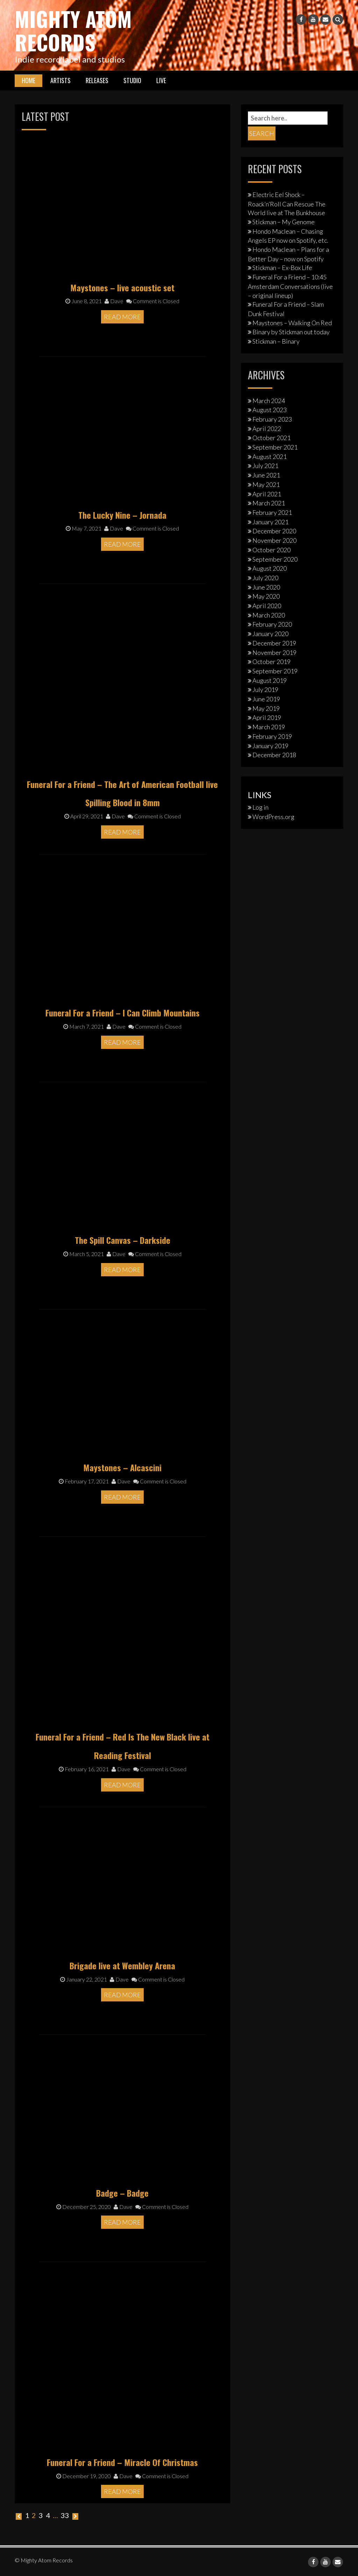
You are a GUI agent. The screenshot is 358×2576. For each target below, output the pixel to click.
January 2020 (270, 633)
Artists (60, 80)
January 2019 (270, 745)
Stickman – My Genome (283, 221)
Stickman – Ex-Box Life (282, 267)
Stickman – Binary (276, 341)
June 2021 (266, 475)
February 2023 (272, 419)
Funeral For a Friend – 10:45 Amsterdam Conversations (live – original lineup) (290, 286)
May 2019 (266, 708)
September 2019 (275, 670)
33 (64, 2515)
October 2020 (271, 549)
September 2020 (275, 558)
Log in (260, 807)
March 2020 (268, 615)
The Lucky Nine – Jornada (122, 514)
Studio (132, 80)
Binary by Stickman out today (291, 331)
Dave (114, 300)
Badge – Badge (122, 2192)
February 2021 (272, 512)
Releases (97, 80)
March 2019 (268, 726)
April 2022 (266, 428)
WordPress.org (273, 816)
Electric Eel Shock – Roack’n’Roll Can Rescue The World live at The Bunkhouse (286, 203)
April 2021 (266, 493)
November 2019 (274, 652)
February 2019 (272, 736)
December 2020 (274, 530)
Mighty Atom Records (74, 30)
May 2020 (266, 596)
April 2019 (266, 717)
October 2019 (271, 661)
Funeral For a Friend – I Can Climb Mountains (122, 1012)
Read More (122, 316)
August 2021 (269, 456)
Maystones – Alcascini (122, 1467)
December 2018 (274, 754)
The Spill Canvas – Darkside (122, 1239)
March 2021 (268, 502)
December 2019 (274, 643)
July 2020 (265, 577)
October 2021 (271, 437)
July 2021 (265, 465)
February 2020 (272, 624)
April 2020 (266, 605)
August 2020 (269, 568)
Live (161, 80)
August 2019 (269, 680)
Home (28, 80)
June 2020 (266, 587)
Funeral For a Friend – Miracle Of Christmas (122, 2461)
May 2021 (266, 484)
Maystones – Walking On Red (292, 322)
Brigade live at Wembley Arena (122, 1965)
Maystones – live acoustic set (122, 286)
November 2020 (274, 540)
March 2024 (268, 400)
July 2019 (265, 689)
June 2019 (266, 698)
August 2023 (269, 409)
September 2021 (275, 447)
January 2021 (270, 521)
